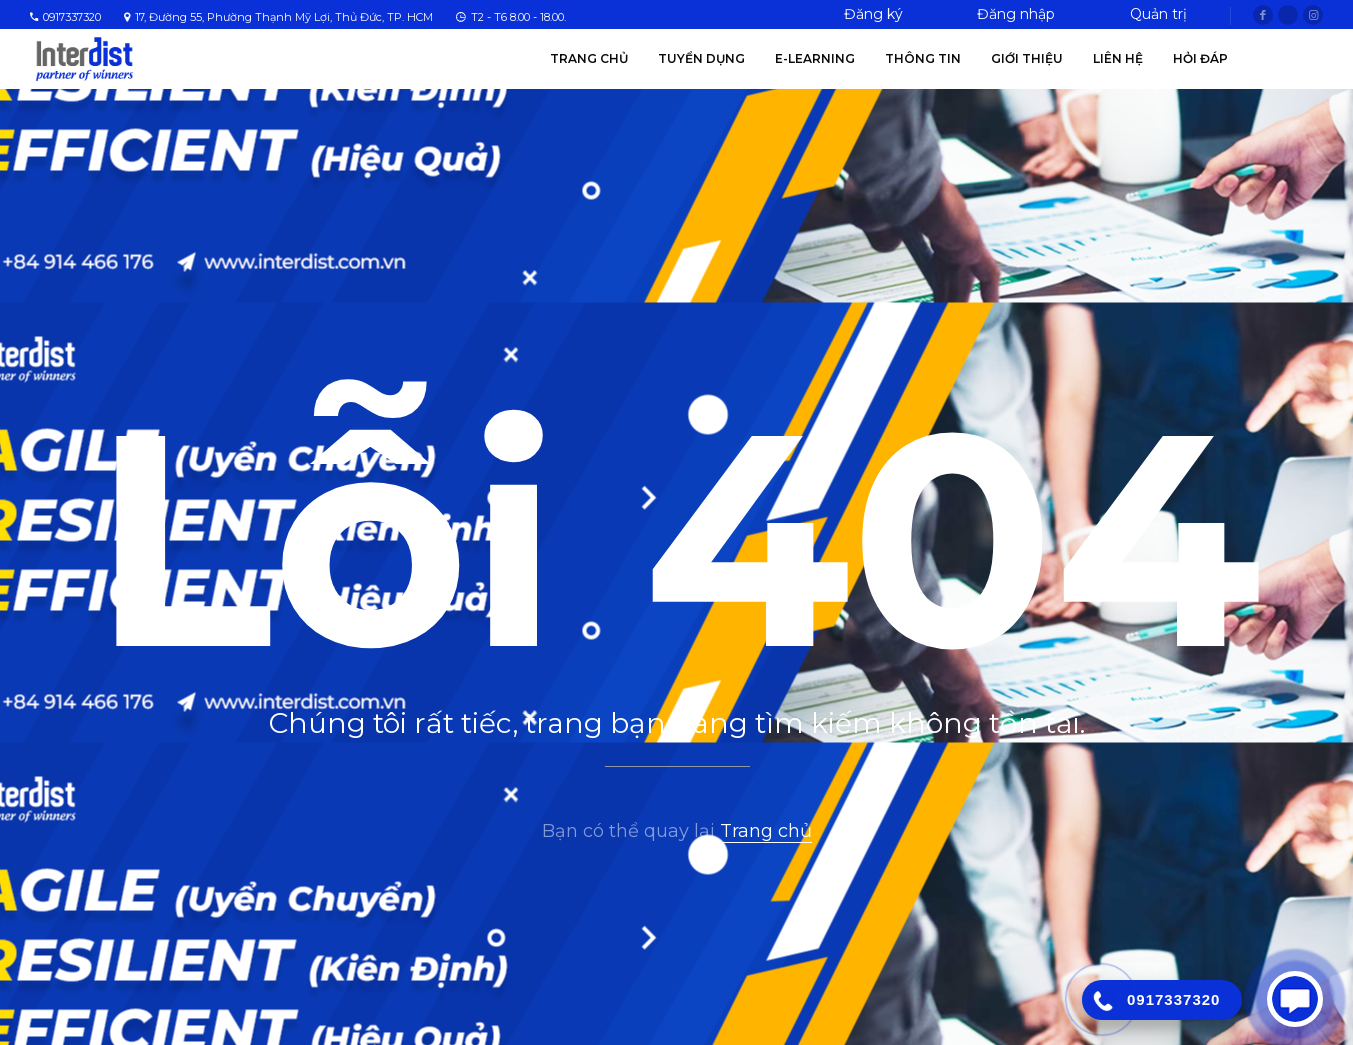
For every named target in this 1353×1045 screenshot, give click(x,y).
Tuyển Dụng (701, 58)
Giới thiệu (1027, 58)
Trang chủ (589, 58)
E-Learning (815, 58)
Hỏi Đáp (1200, 58)
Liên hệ (1118, 58)
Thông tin (923, 58)
